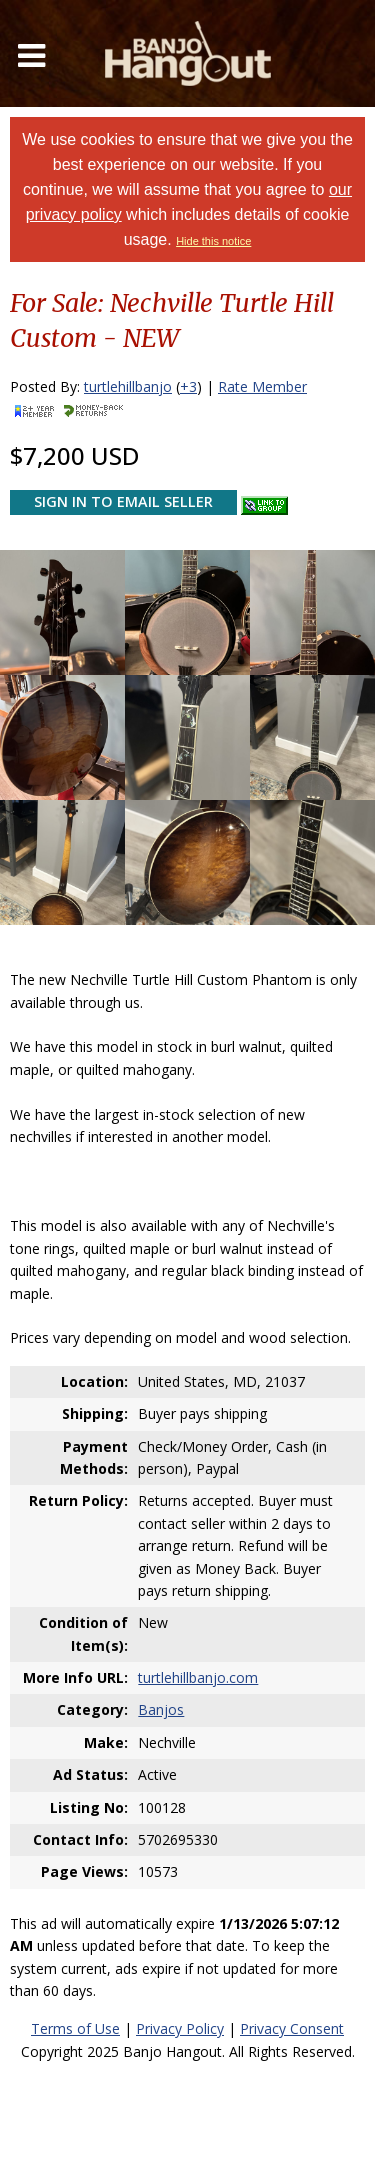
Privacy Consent (292, 2028)
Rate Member (262, 386)
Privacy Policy (180, 2028)
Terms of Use (75, 2028)
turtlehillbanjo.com (198, 1677)
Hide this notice (213, 241)
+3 (188, 386)
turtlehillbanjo (128, 386)
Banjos (161, 1709)
